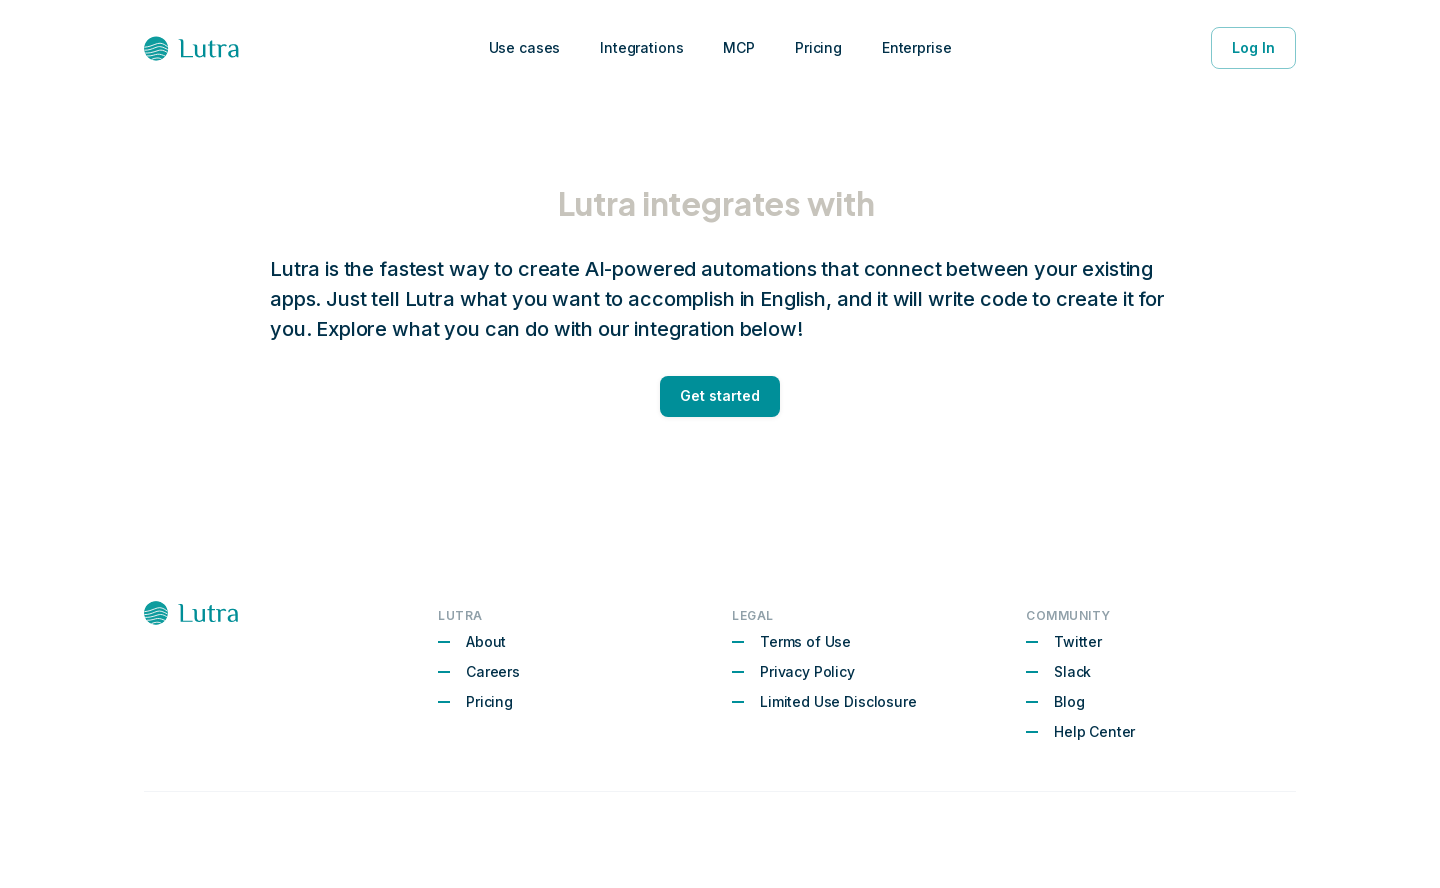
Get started (720, 396)
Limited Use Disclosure (838, 701)
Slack (1072, 671)
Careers (493, 671)
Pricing (489, 701)
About (486, 641)
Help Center (1094, 731)
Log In (1253, 48)
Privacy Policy (807, 671)
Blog (1069, 701)
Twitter (1078, 641)
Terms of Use (805, 641)
